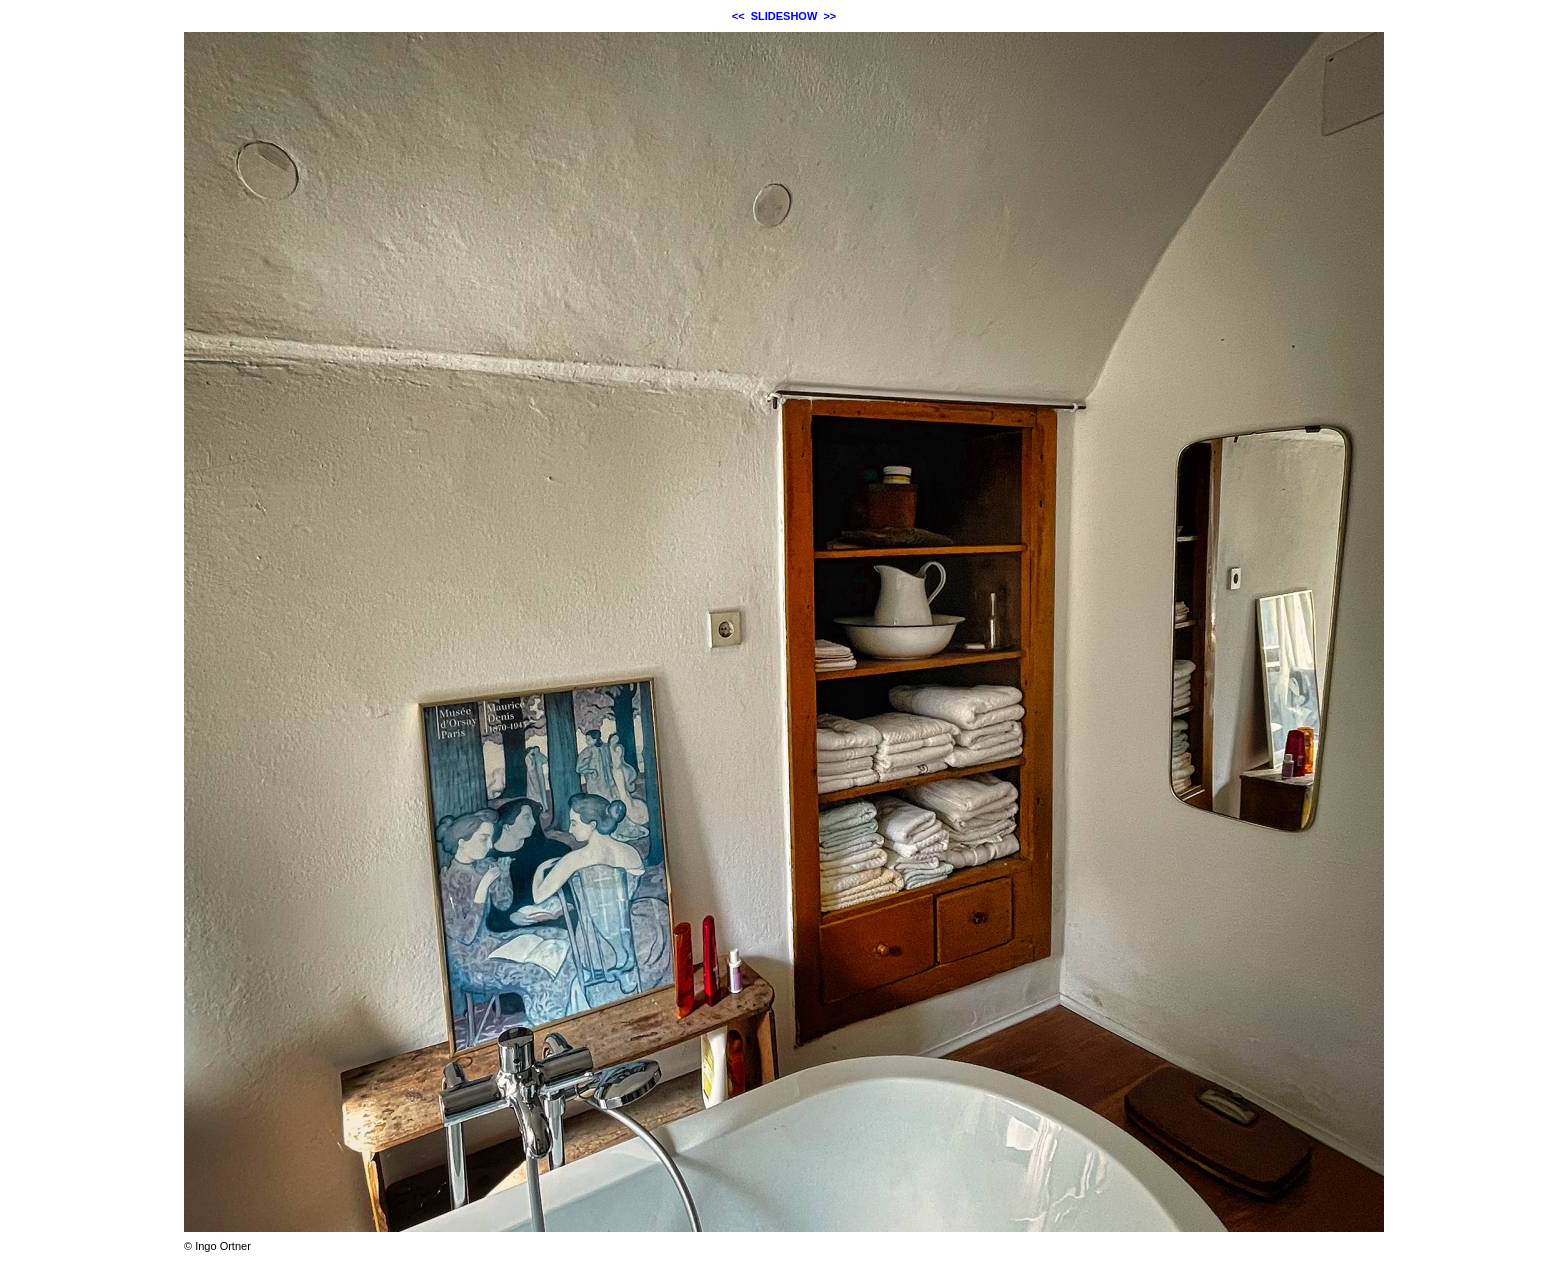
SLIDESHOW (784, 16)
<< (738, 16)
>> (829, 16)
